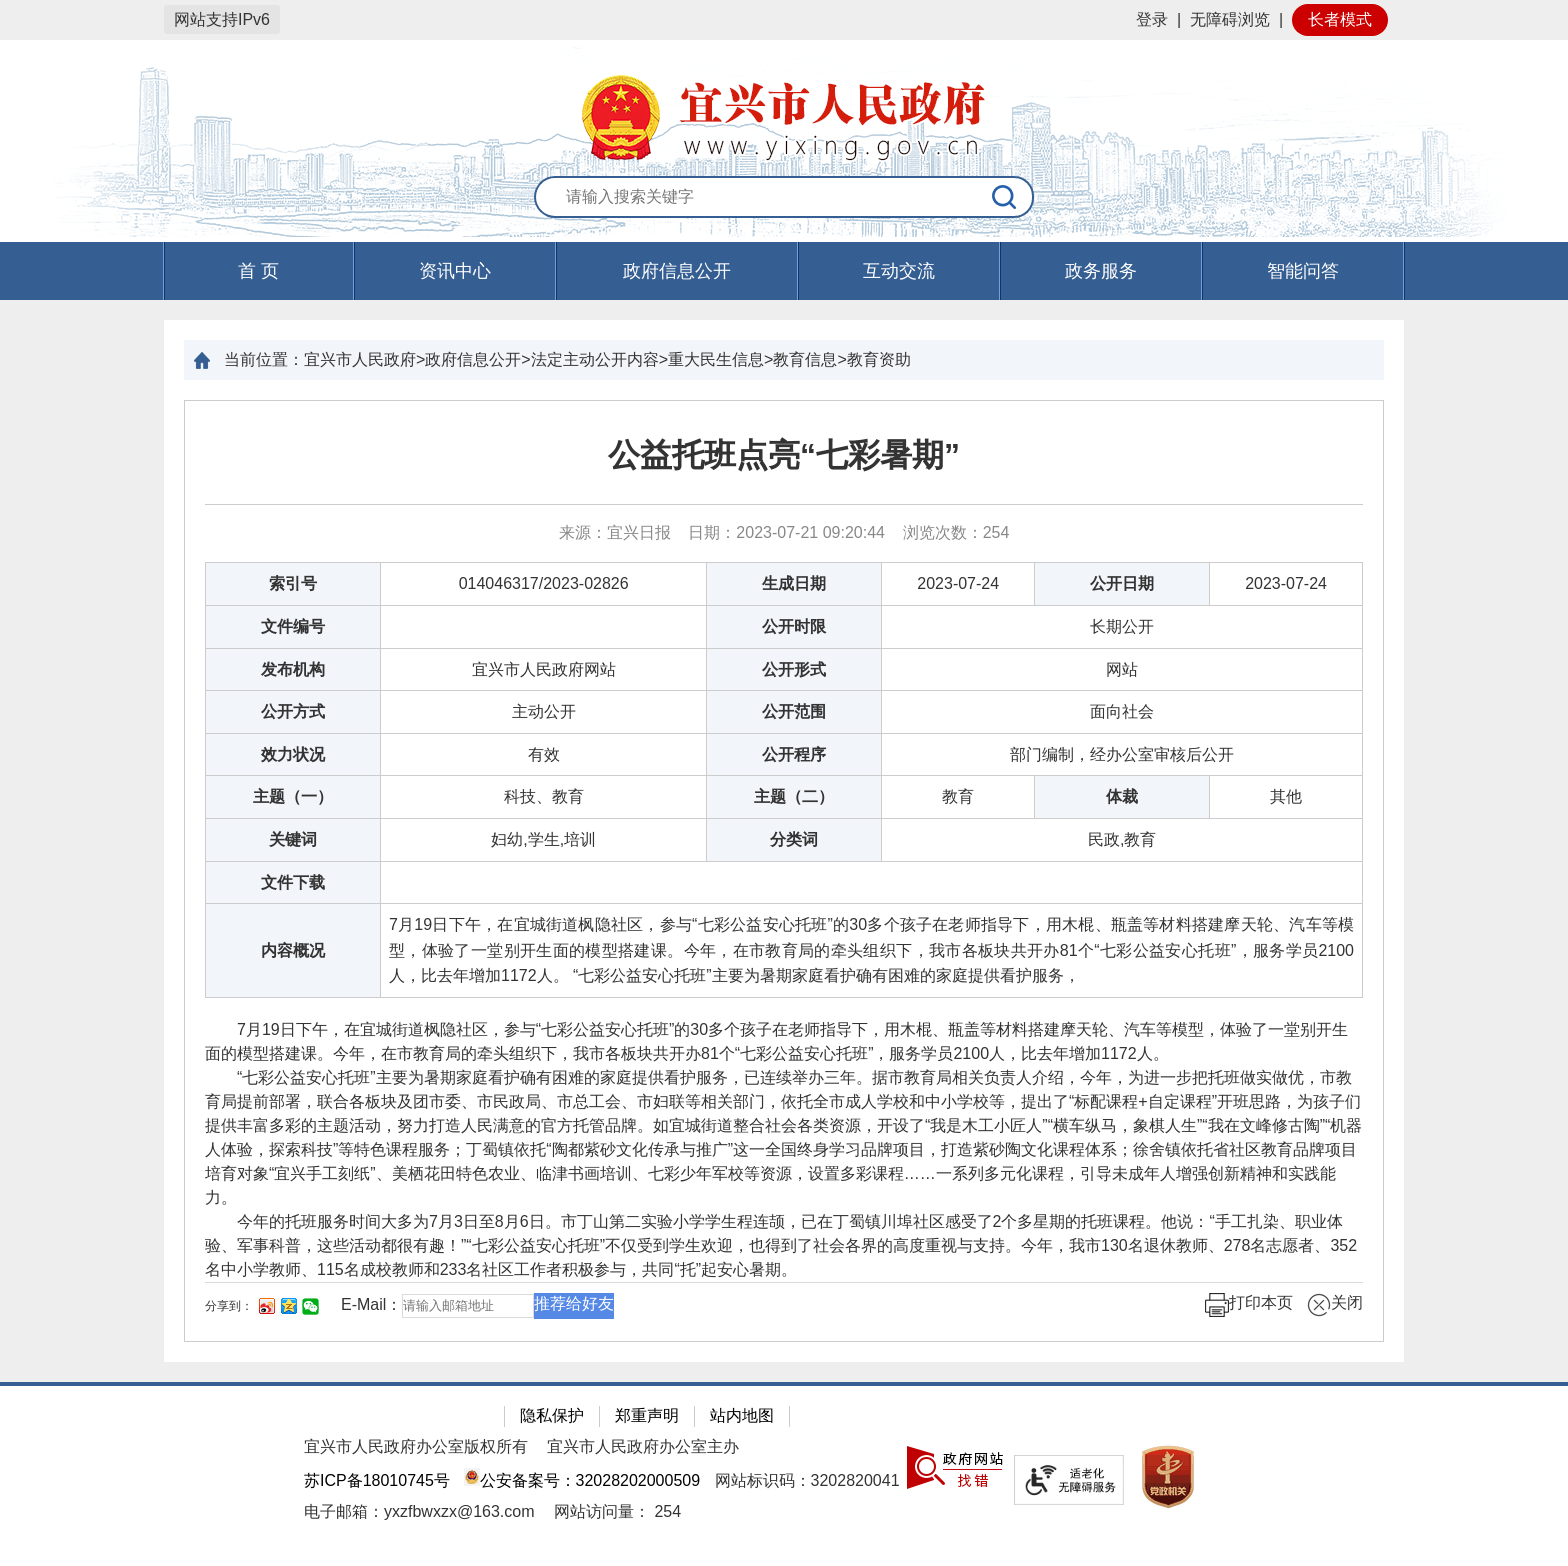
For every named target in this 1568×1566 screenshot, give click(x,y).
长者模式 (1340, 19)
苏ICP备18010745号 (377, 1480)
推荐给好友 (574, 1303)
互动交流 (899, 271)
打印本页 (1249, 1305)
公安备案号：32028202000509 (582, 1480)
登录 (1152, 19)
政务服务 (1101, 271)
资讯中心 (455, 271)
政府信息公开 (677, 271)
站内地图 (742, 1415)
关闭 (1335, 1305)
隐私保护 (552, 1415)
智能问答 (1303, 271)
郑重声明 (647, 1415)
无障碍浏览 (1230, 19)
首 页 (258, 271)
